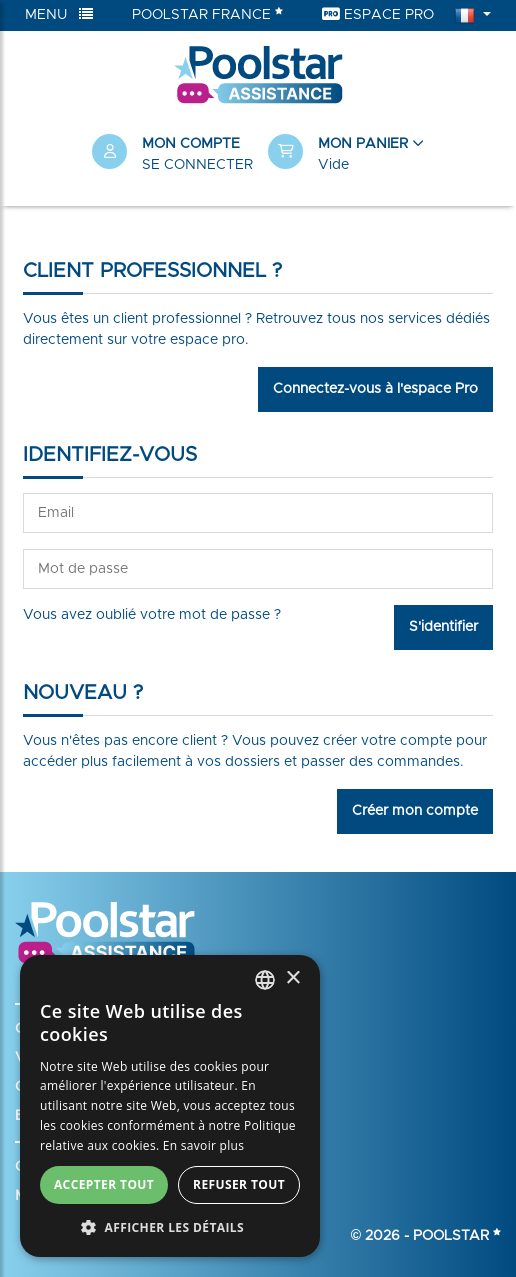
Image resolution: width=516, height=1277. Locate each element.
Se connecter (197, 165)
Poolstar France (207, 14)
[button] (346, 155)
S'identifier (443, 627)
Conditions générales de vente (115, 1167)
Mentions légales (70, 1196)
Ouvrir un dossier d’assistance (114, 1087)
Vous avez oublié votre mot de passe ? (152, 615)
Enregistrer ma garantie (92, 1116)
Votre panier (56, 1058)
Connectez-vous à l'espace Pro (375, 389)
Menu (59, 14)
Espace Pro (378, 14)
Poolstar (457, 1236)
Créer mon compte (415, 811)
